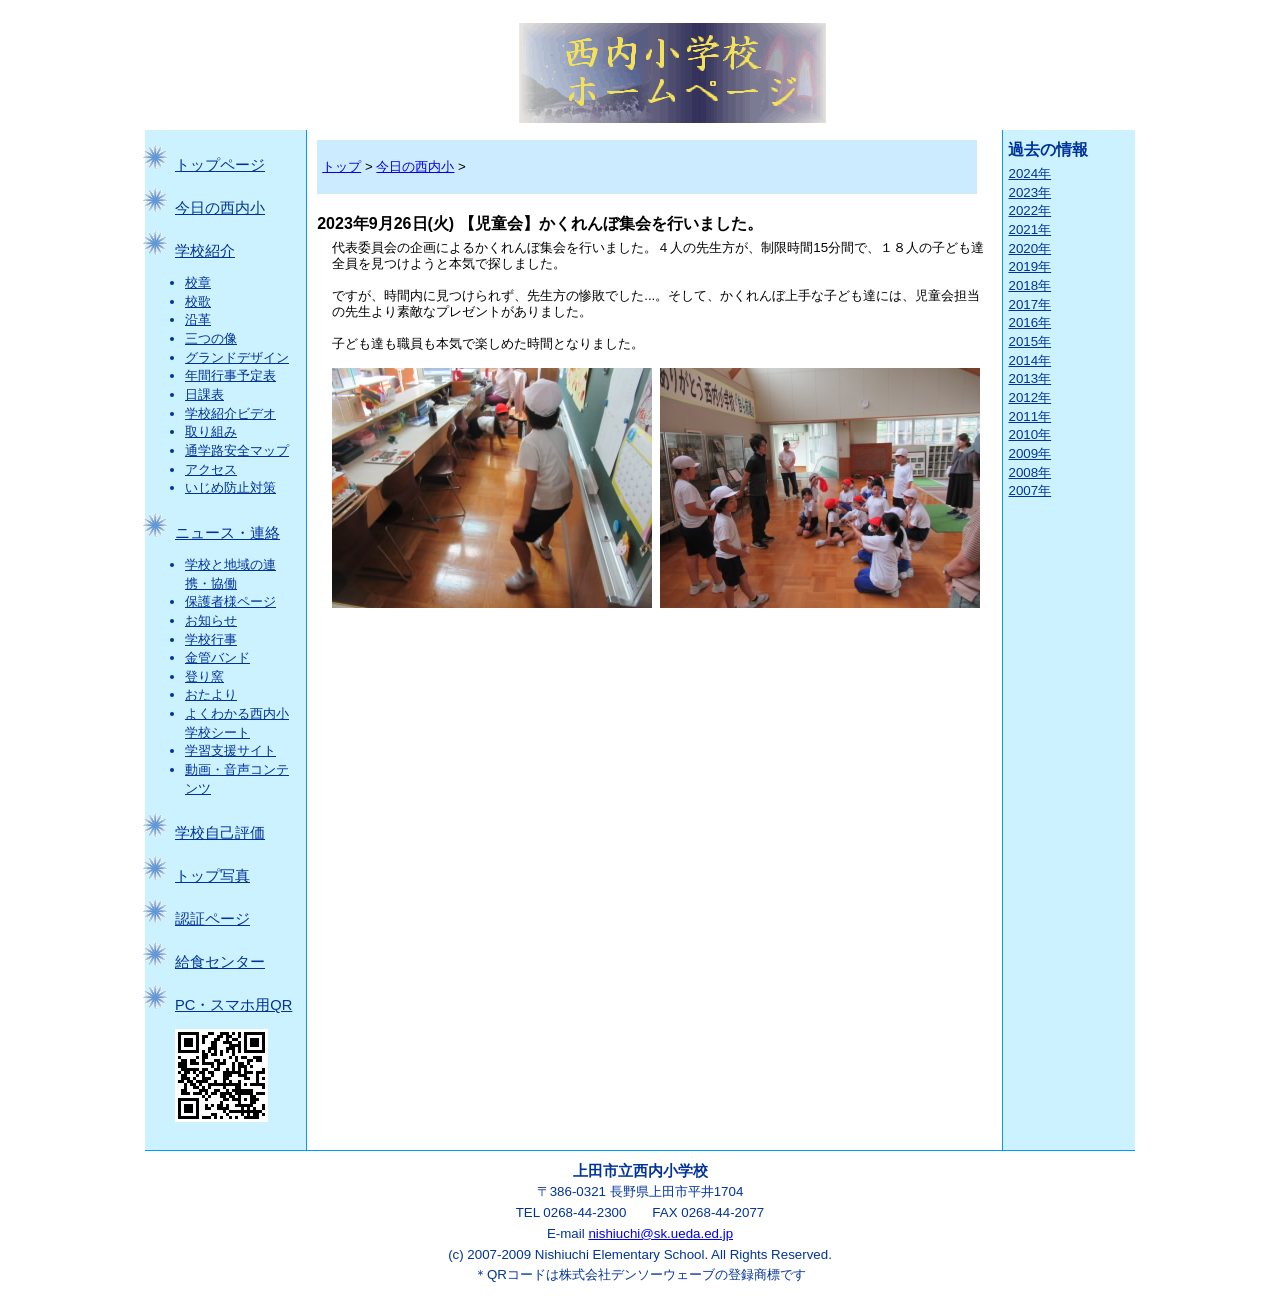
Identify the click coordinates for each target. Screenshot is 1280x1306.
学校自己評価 (220, 833)
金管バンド (217, 657)
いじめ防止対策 (230, 487)
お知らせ (211, 620)
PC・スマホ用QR (233, 1005)
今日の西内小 (220, 208)
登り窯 (204, 676)
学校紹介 (205, 251)
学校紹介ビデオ (230, 413)
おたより (211, 694)
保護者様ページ (230, 601)
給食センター (220, 962)
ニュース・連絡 (227, 533)
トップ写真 (212, 876)
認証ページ (212, 919)
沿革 (198, 319)
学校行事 (211, 639)
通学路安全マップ (237, 450)
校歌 (198, 301)
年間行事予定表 (230, 375)
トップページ (220, 165)
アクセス (211, 469)
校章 (198, 282)
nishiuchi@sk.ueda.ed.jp (660, 1233)
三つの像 (211, 338)
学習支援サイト (230, 750)
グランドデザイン (237, 357)
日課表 (204, 394)
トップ (341, 166)
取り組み (211, 431)
